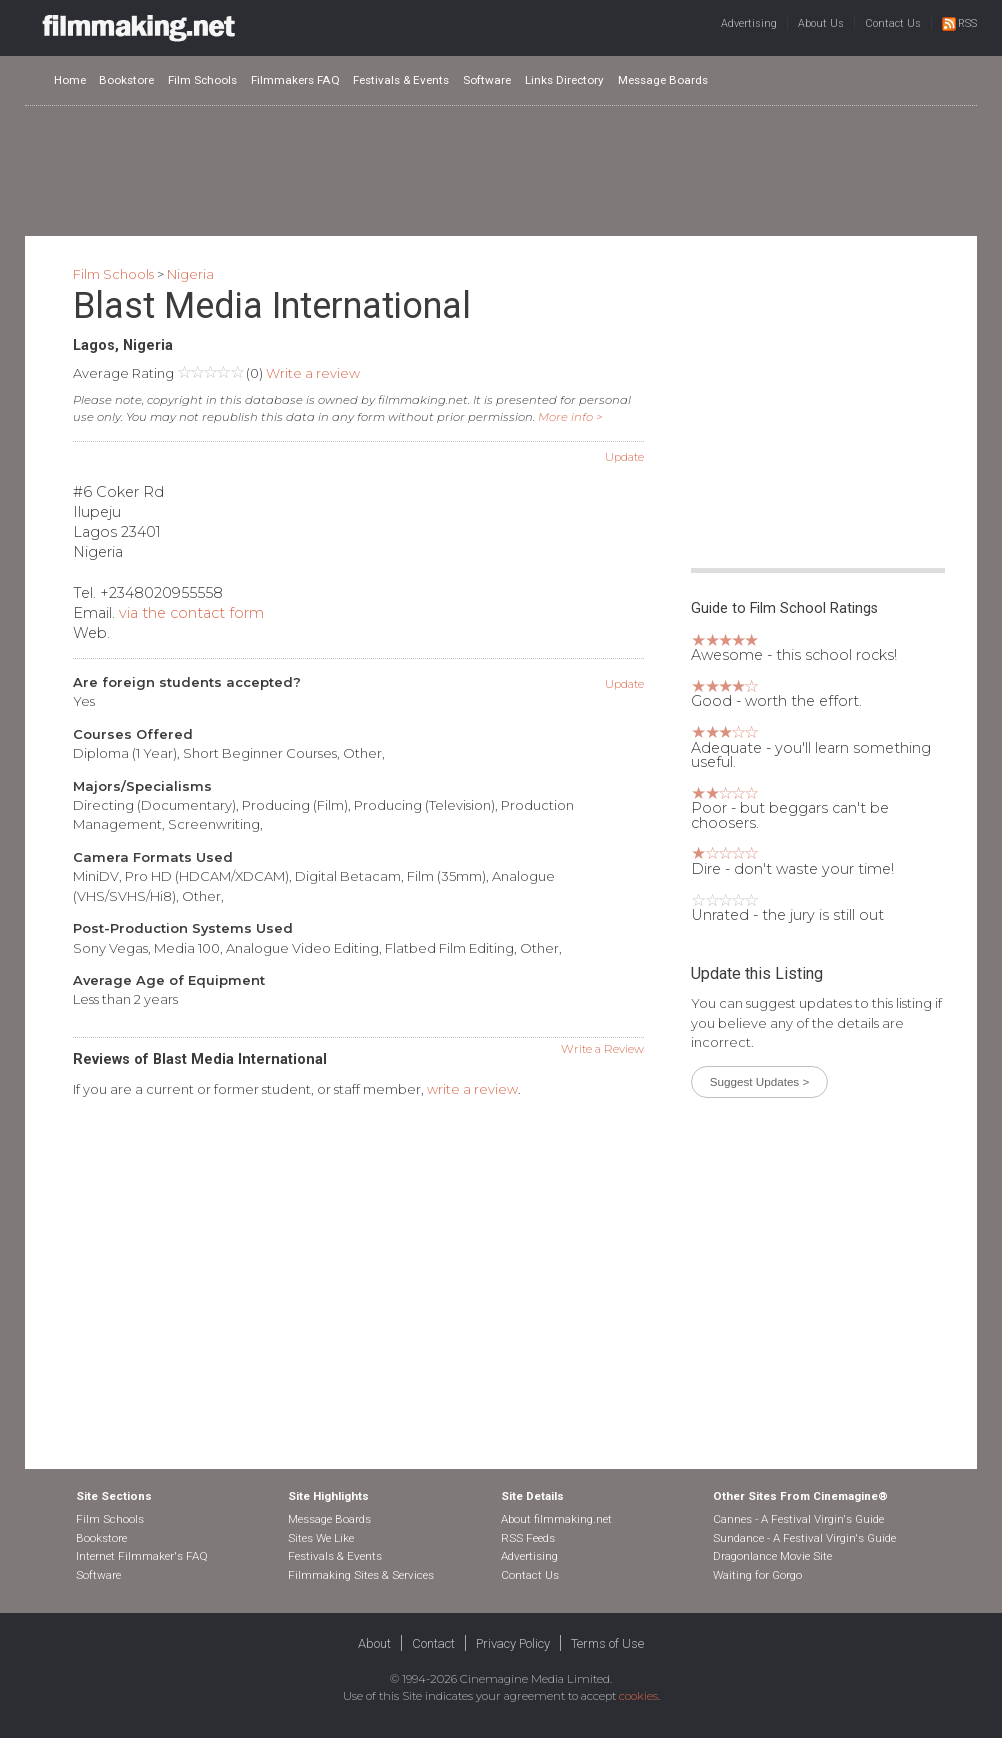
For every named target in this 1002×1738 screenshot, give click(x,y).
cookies (638, 1696)
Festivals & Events (401, 80)
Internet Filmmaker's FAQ (142, 1556)
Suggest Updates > (759, 1081)
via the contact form (191, 613)
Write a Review (602, 1049)
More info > (570, 417)
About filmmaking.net (556, 1519)
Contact (433, 1643)
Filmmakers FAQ (295, 80)
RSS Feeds (528, 1538)
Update (624, 457)
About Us (821, 23)
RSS (959, 23)
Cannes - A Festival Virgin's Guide (798, 1519)
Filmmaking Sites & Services (361, 1575)
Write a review (313, 373)
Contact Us (893, 23)
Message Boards (663, 80)
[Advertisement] (501, 170)
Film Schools (202, 80)
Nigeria (190, 274)
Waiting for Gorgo (757, 1575)
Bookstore (126, 80)
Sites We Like (321, 1538)
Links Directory (564, 80)
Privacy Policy (513, 1643)
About (374, 1643)
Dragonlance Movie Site (772, 1556)
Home (70, 80)
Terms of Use (607, 1643)
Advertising (749, 23)
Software (487, 80)
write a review (472, 1089)
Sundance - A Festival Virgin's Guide (804, 1538)
